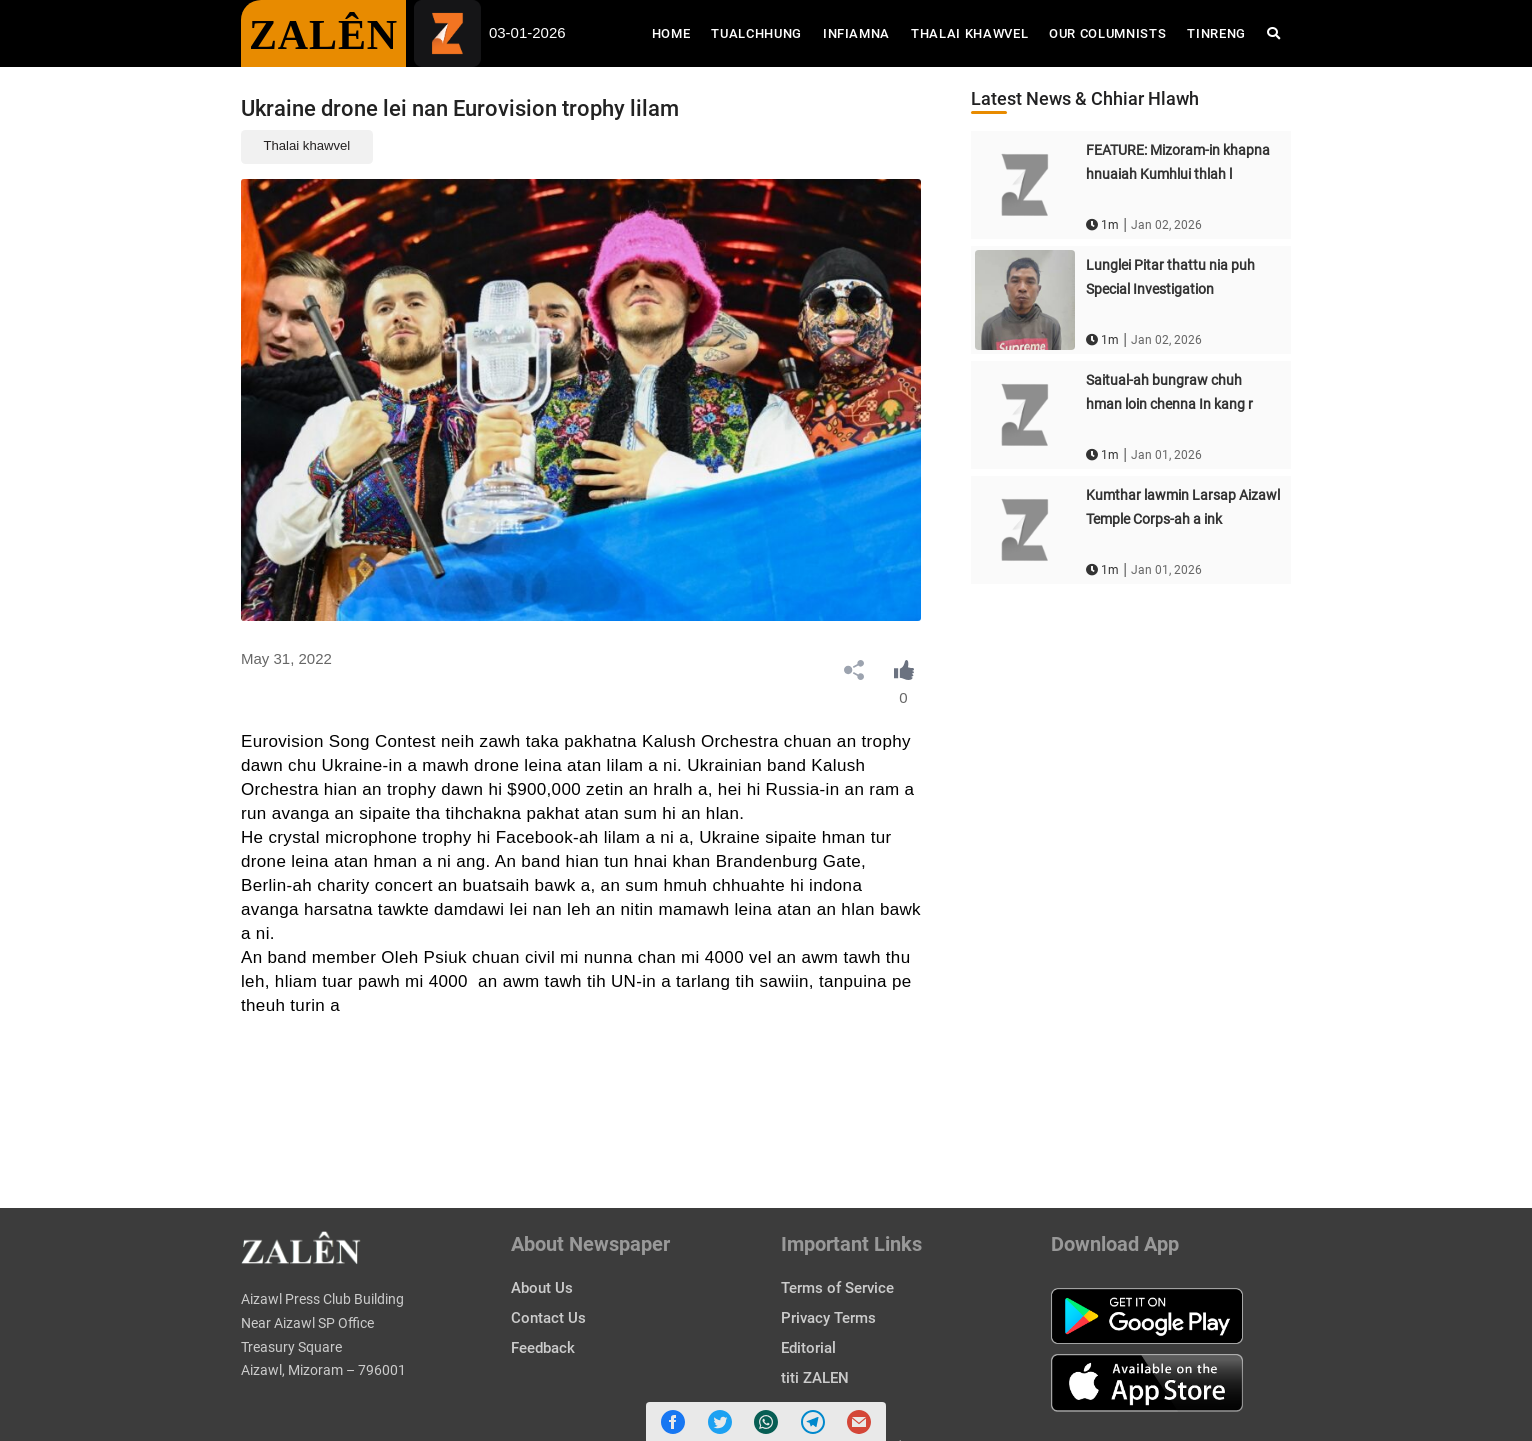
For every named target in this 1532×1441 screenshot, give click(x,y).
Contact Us (548, 1318)
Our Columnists (1107, 33)
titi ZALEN (815, 1378)
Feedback (543, 1348)
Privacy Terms (828, 1318)
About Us (542, 1288)
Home (676, 32)
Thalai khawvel (307, 145)
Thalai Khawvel (969, 33)
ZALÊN (323, 35)
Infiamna (856, 33)
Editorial (808, 1348)
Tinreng (1216, 33)
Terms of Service (837, 1288)
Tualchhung (756, 33)
